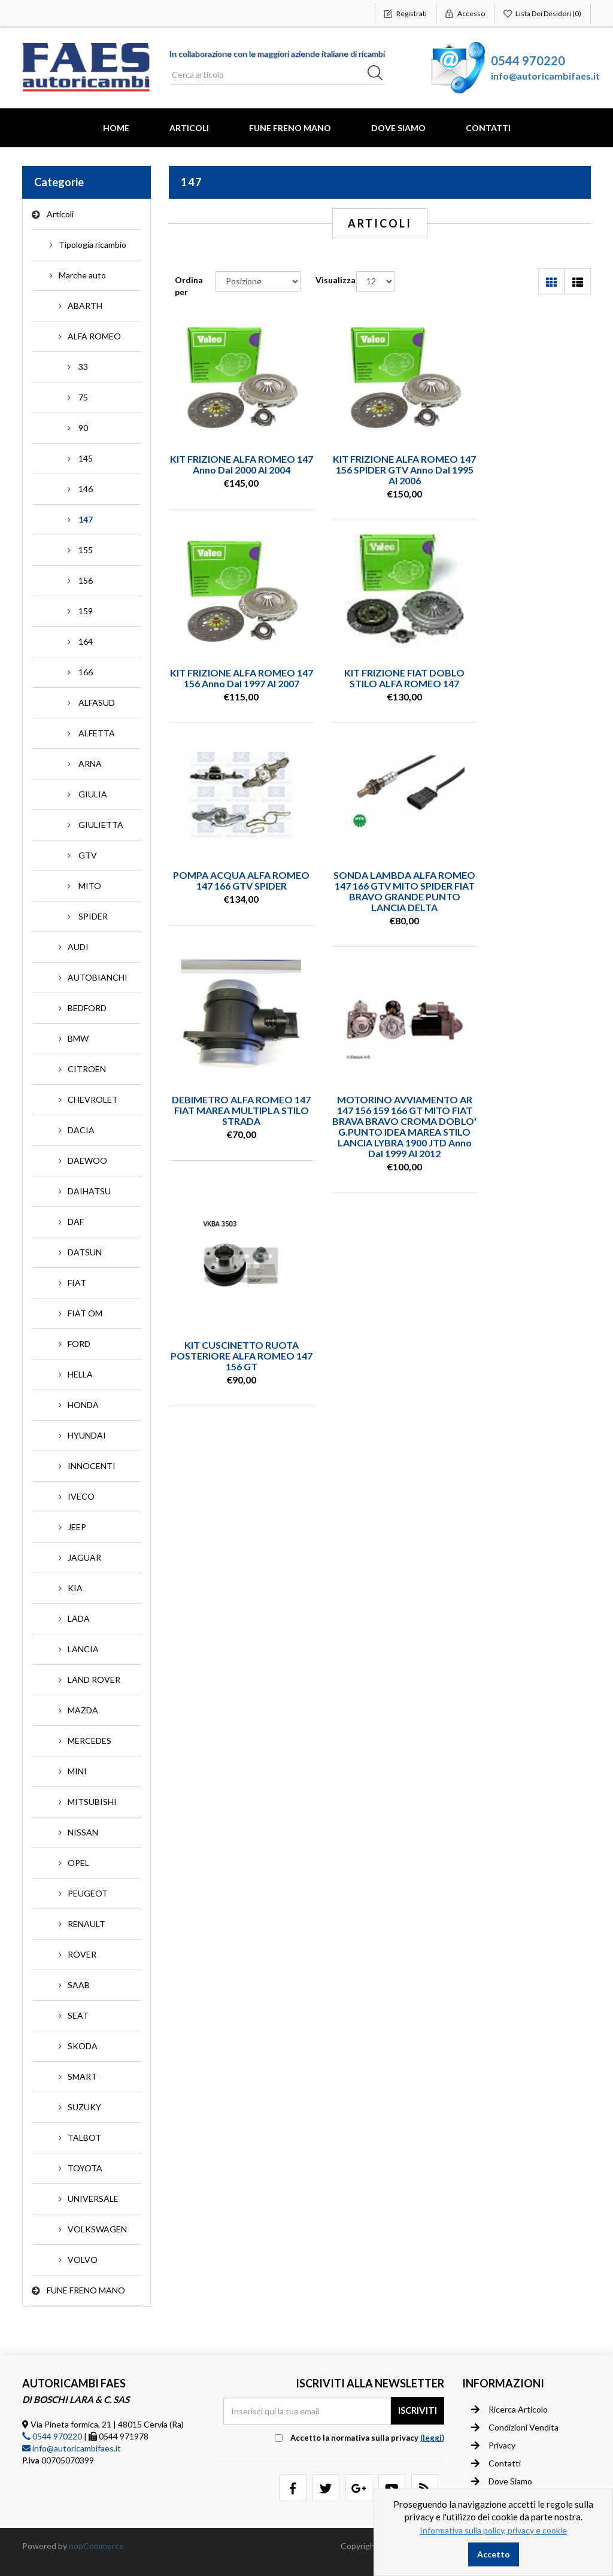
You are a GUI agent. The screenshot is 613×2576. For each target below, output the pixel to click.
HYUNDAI (87, 1435)
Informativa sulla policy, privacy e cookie (493, 2530)
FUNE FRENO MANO (290, 128)
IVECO (81, 1496)
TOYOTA (85, 2168)
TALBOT (84, 2137)
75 (83, 397)
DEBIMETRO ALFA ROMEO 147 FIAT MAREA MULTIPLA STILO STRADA (233, 917)
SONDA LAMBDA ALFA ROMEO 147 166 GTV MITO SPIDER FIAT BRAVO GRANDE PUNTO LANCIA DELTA (526, 693)
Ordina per (189, 286)
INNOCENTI (92, 1466)
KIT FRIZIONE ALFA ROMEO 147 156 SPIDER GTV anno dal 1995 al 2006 (379, 469)
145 (85, 458)
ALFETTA (96, 733)
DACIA (81, 1130)
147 (85, 519)
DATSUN (85, 1252)
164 (85, 641)
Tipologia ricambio (92, 244)
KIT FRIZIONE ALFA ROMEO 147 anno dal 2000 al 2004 (233, 464)
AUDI (78, 947)
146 (85, 489)
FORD (79, 1344)
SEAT (78, 2015)
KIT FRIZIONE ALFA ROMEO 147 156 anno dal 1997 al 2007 (526, 469)
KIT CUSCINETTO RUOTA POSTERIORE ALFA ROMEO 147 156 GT (526, 917)
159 (85, 611)
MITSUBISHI (92, 1802)
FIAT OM (85, 1313)
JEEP (77, 1527)
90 (83, 428)
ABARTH (85, 306)
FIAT (77, 1283)
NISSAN (83, 1832)
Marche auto (82, 275)
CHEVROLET (93, 1099)
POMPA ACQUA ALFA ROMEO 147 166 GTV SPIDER (380, 682)
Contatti (488, 128)
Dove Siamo (398, 128)
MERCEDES (89, 1740)
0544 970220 (528, 60)
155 (85, 550)
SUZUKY (84, 2107)
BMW (78, 1038)
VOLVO (83, 2260)
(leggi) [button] (432, 2438)
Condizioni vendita (515, 2427)
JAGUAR (84, 1557)
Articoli (189, 128)
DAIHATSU (89, 1191)
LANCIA (83, 1649)
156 (85, 580)
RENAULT (86, 1924)
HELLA (80, 1374)
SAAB (79, 1985)
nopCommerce (96, 2546)
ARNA (90, 763)
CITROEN (87, 1069)
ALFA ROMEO (94, 336)
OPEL (78, 1863)
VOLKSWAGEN (97, 2229)
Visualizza (335, 280)
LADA (79, 1618)
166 (85, 672)
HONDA (83, 1405)
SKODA (83, 2046)
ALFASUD (96, 702)
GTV (87, 855)
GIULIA (92, 794)
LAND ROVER (94, 1679)
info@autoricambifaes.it (545, 75)
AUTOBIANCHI (98, 977)
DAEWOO (87, 1160)
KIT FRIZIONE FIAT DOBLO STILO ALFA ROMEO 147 (233, 677)
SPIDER (93, 916)
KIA (75, 1588)
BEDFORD (87, 1008)
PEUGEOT (88, 1893)
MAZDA (83, 1710)
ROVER (82, 1954)
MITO (89, 886)
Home (116, 128)
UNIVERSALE (93, 2198)
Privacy (493, 2445)
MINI (77, 1771)
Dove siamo (501, 2481)
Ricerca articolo (509, 2409)
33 (83, 367)
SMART (82, 2076)
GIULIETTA (100, 825)
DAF (76, 1221)
